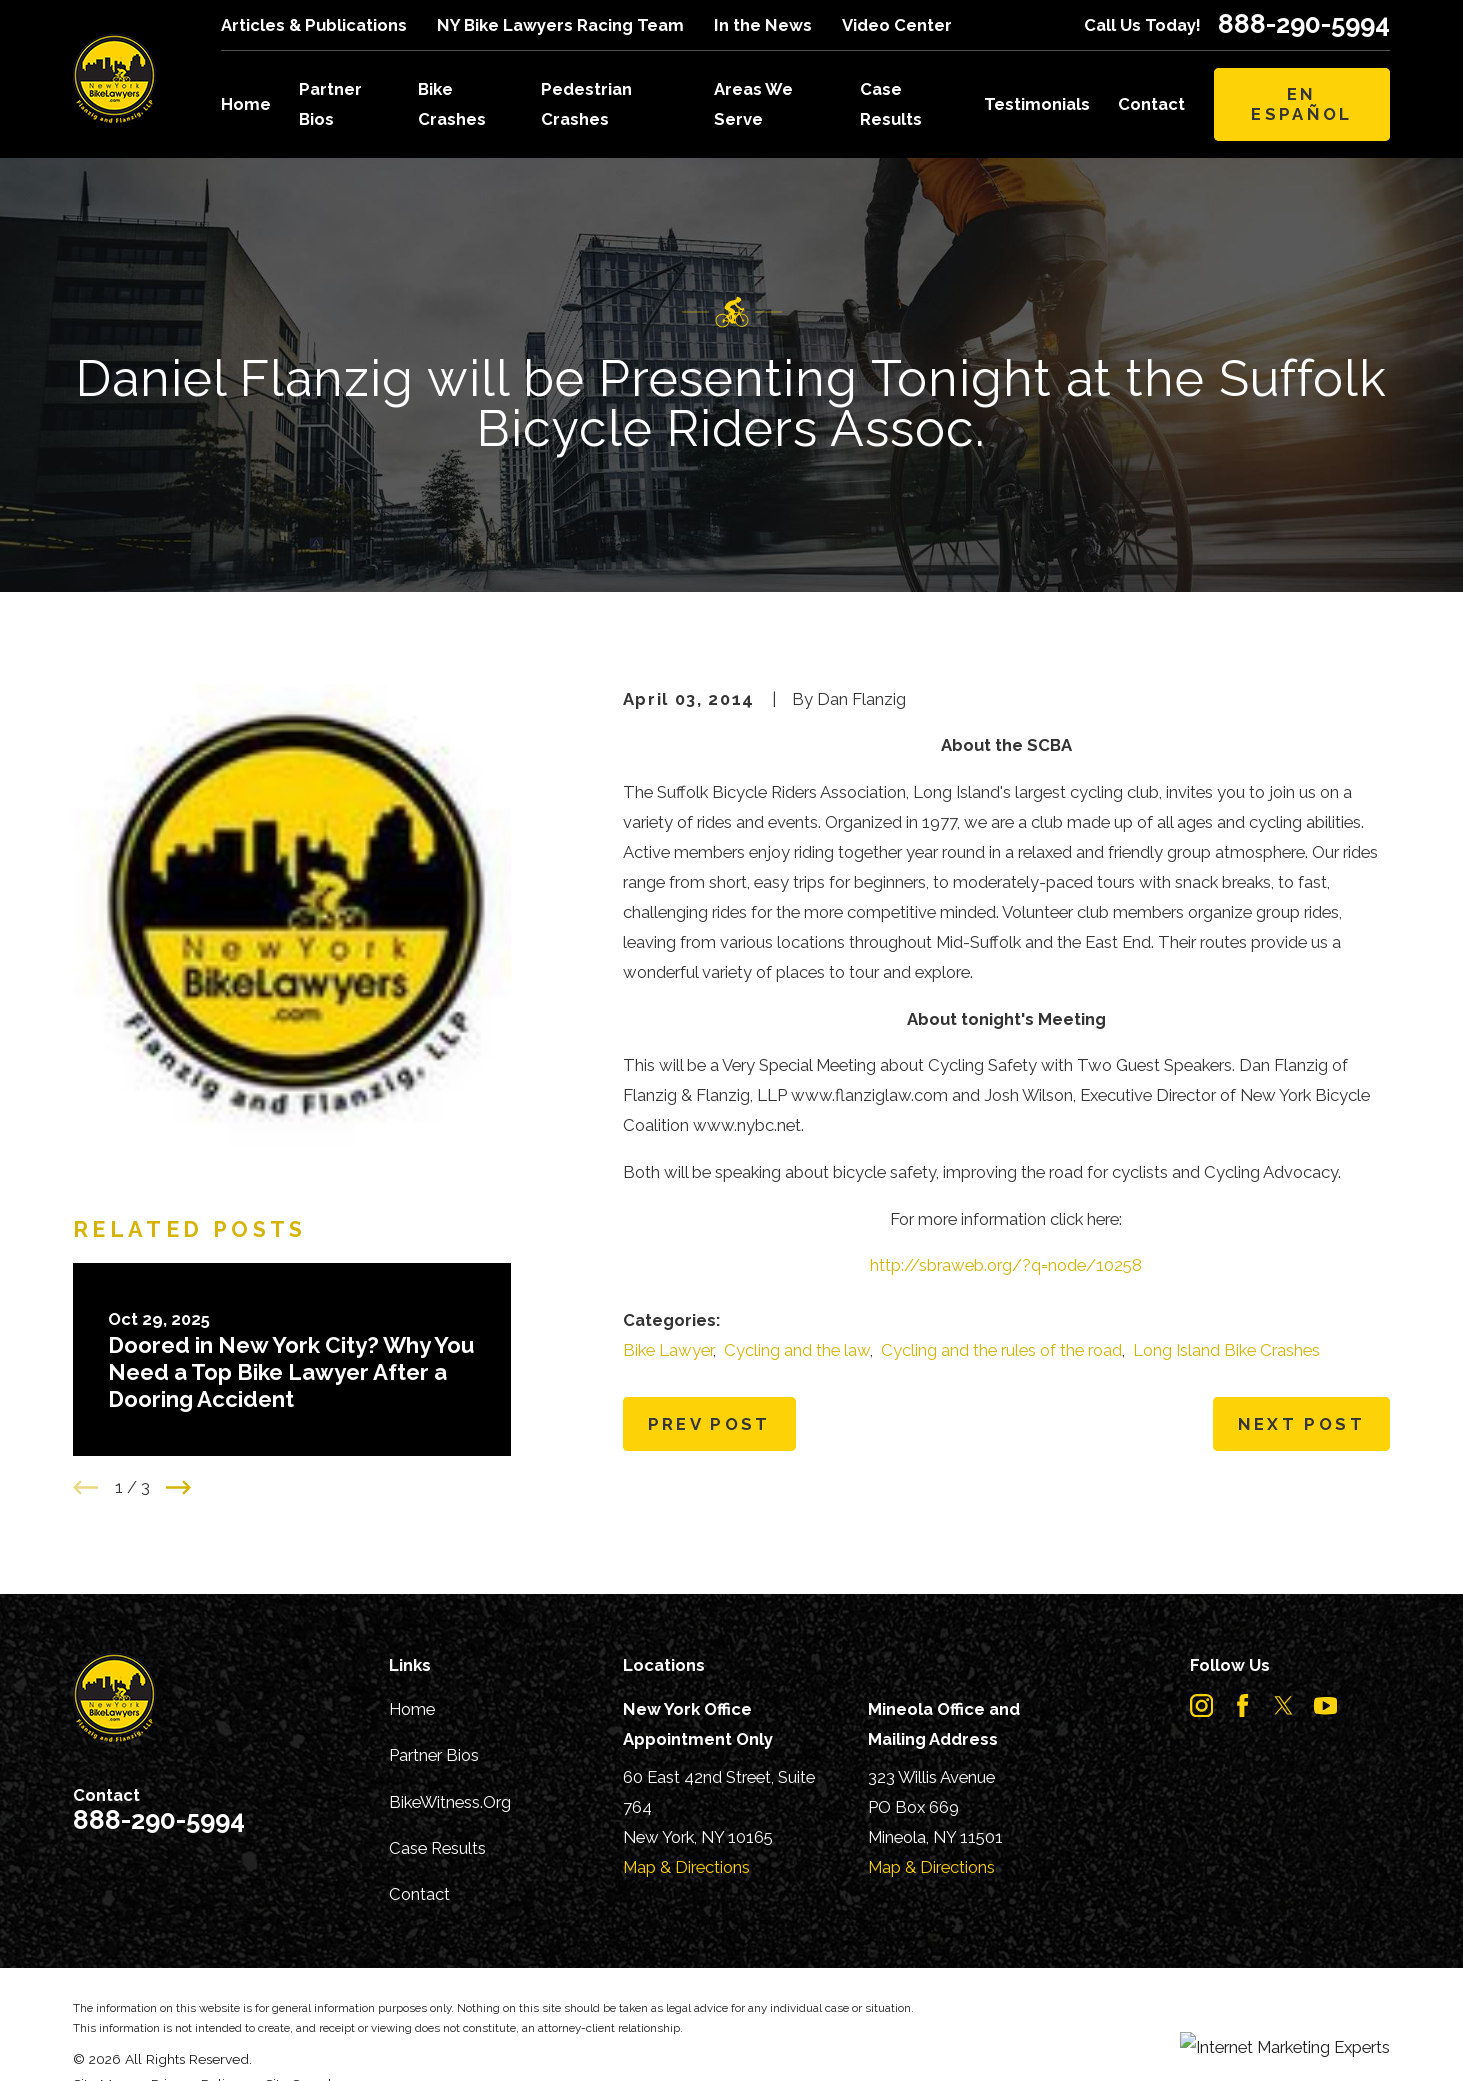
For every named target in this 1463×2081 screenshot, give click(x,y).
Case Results (437, 1848)
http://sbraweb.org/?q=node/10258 (1006, 1265)
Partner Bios (434, 1755)
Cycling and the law (797, 1350)
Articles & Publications (314, 25)
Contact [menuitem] (1151, 104)
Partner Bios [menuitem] (330, 104)
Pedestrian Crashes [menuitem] (586, 104)
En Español (1301, 104)
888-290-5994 (1304, 25)
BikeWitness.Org (450, 1802)
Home (412, 1709)
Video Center (897, 25)
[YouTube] (1325, 1705)
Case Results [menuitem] (891, 104)
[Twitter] (1283, 1705)
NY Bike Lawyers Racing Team (560, 25)
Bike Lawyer (668, 1350)
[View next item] (178, 1487)
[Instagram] (1201, 1705)
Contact (419, 1894)
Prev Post (709, 1424)
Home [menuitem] (246, 104)
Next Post (1301, 1424)
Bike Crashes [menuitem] (452, 104)
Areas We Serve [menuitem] (753, 104)
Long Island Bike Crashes (1226, 1350)
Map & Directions (686, 1867)
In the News (763, 25)
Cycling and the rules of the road (1001, 1350)
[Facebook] (1242, 1705)
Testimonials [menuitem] (1037, 104)
